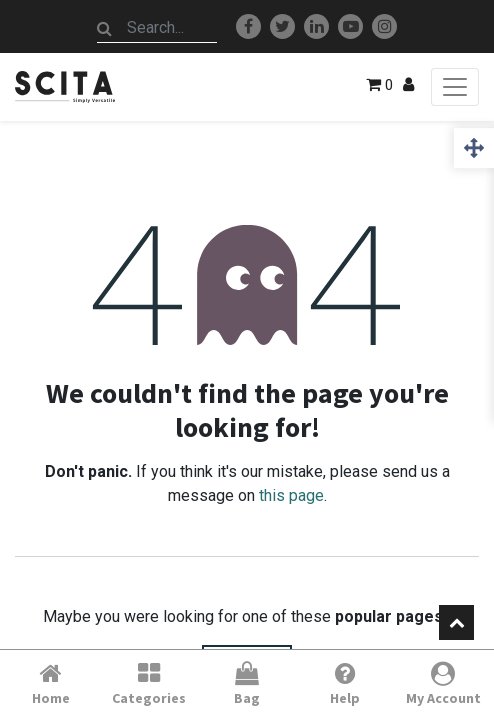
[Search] (105, 28)
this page (291, 495)
